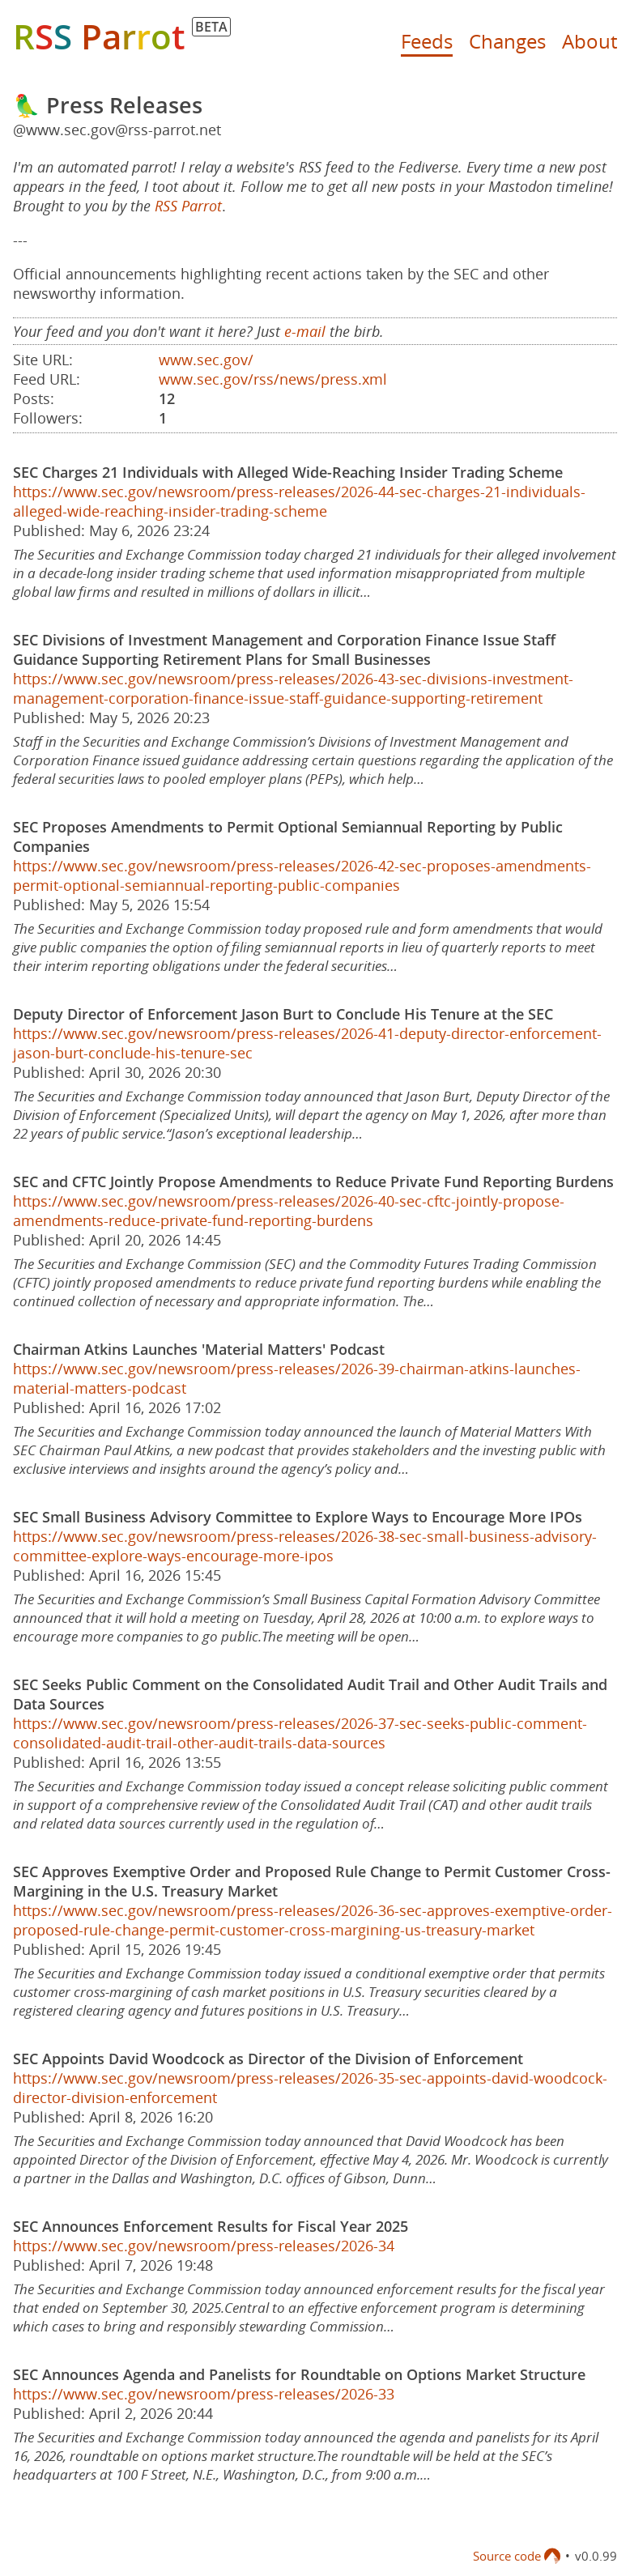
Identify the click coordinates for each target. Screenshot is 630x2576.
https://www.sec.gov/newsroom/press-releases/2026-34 (203, 2245)
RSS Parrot (188, 205)
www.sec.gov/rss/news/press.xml (273, 379)
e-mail (305, 331)
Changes (507, 41)
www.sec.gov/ (206, 359)
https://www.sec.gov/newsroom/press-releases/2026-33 (203, 2394)
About (589, 41)
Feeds (427, 41)
